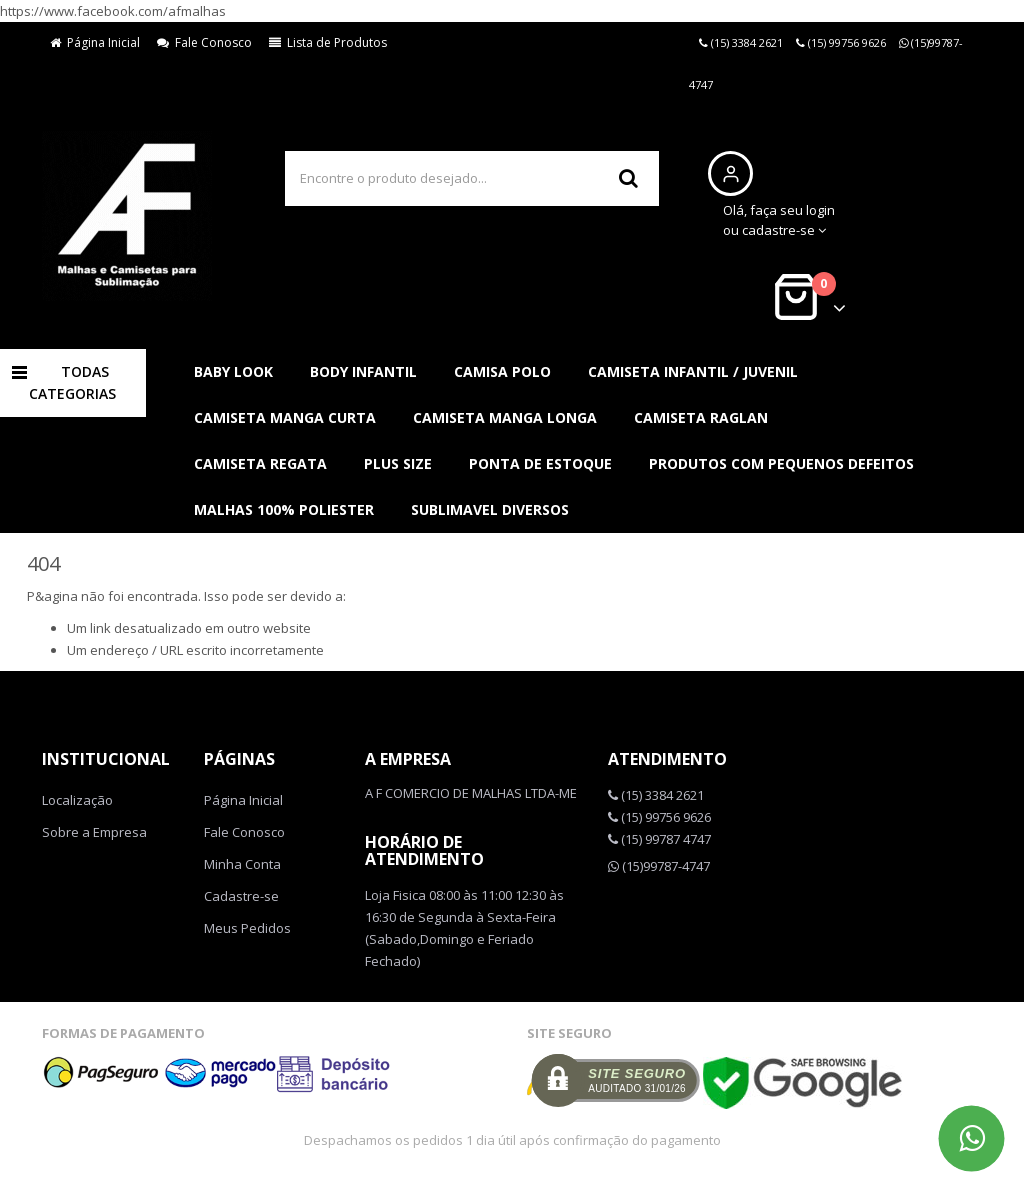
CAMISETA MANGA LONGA (505, 417)
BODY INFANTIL (363, 371)
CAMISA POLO (502, 371)
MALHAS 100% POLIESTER (284, 509)
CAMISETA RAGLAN (701, 417)
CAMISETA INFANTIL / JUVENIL (693, 371)
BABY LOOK (233, 371)
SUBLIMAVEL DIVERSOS (490, 509)
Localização (77, 800)
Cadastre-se (241, 896)
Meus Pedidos (247, 928)
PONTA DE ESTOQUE (540, 463)
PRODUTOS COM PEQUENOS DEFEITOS (781, 463)
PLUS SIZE (398, 463)
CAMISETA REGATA (260, 463)
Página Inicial (95, 42)
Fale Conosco (204, 42)
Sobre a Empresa (94, 832)
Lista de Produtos (328, 42)
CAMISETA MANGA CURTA (285, 417)
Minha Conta (242, 864)
